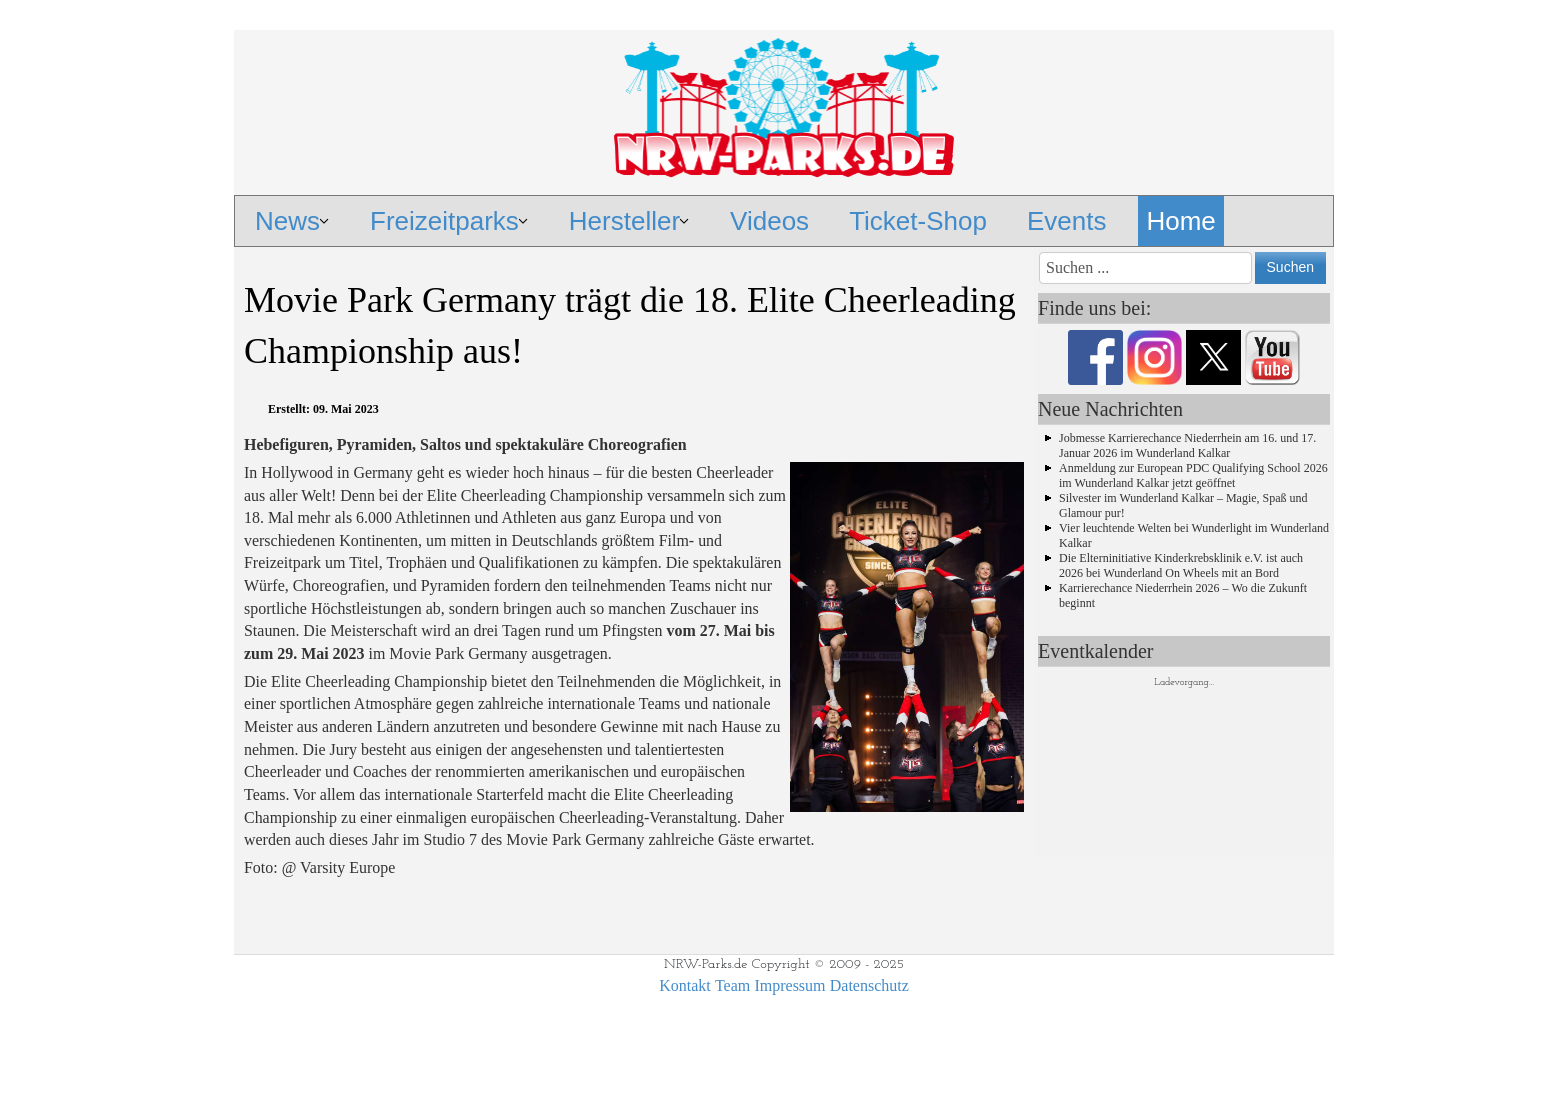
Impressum (789, 985)
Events (1067, 221)
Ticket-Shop (918, 221)
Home (1180, 221)
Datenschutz (869, 985)
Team (732, 985)
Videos (769, 221)
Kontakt (685, 985)
